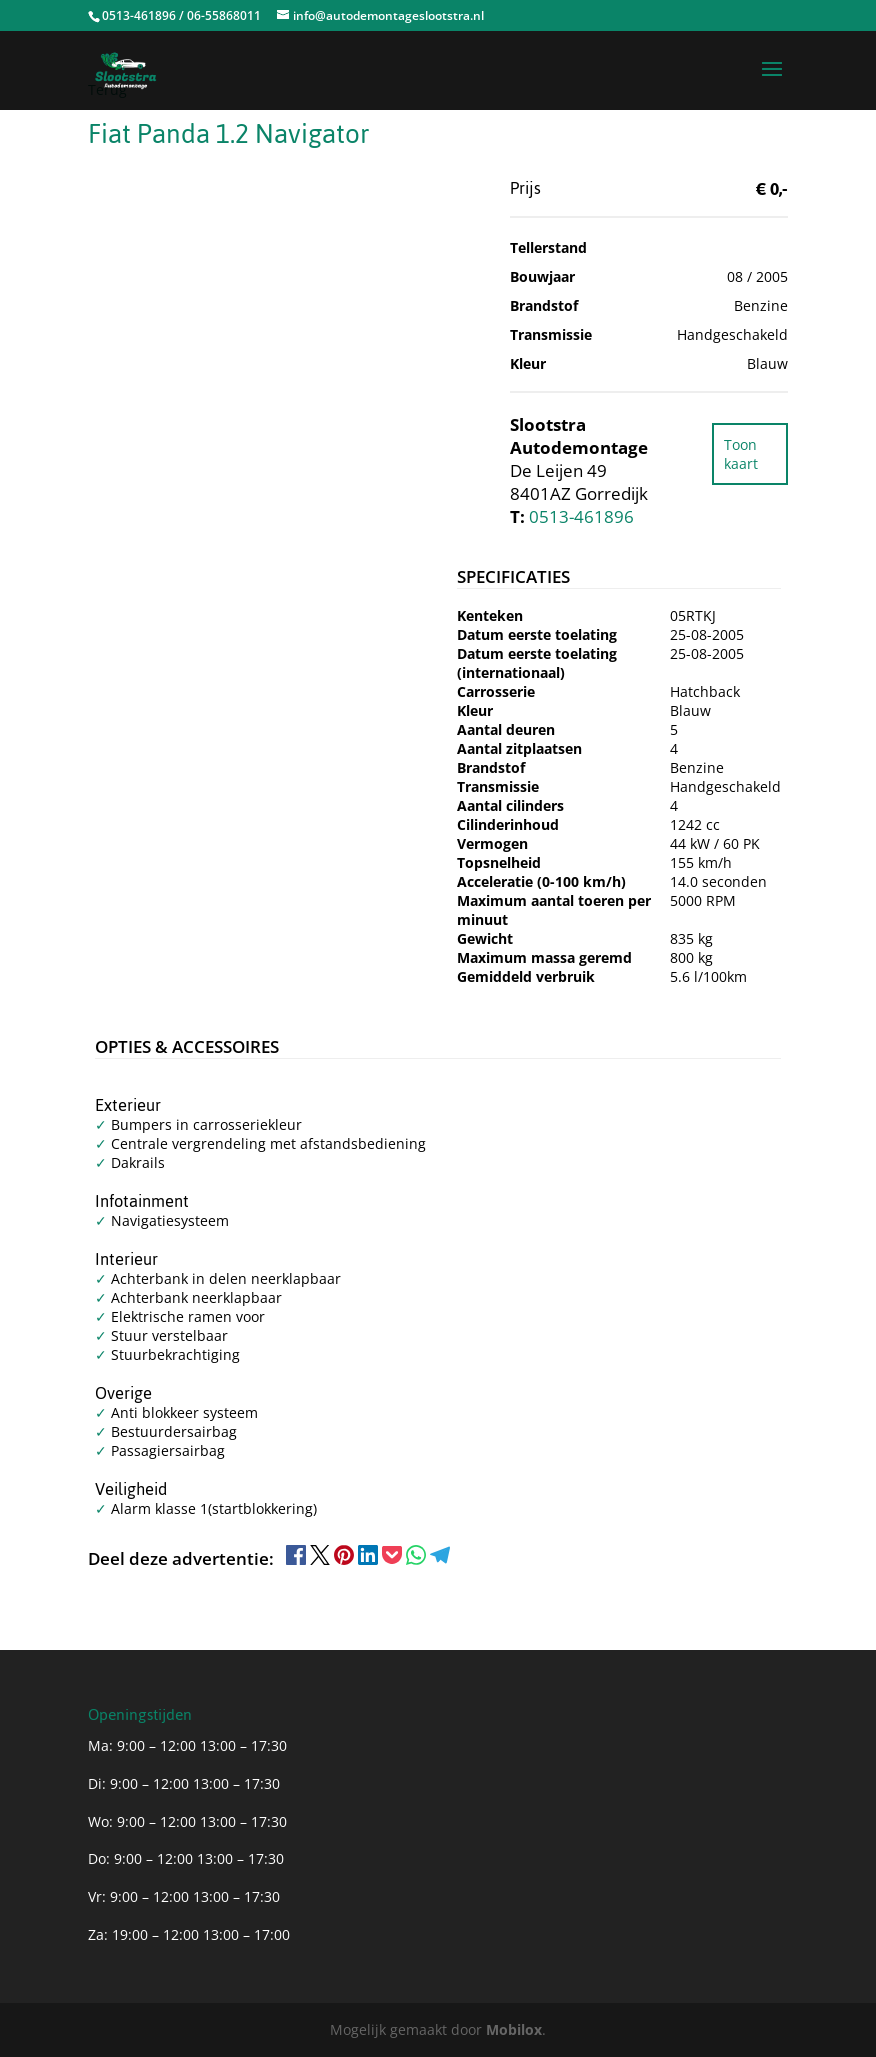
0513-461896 (581, 516)
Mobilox (514, 2029)
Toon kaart (741, 454)
